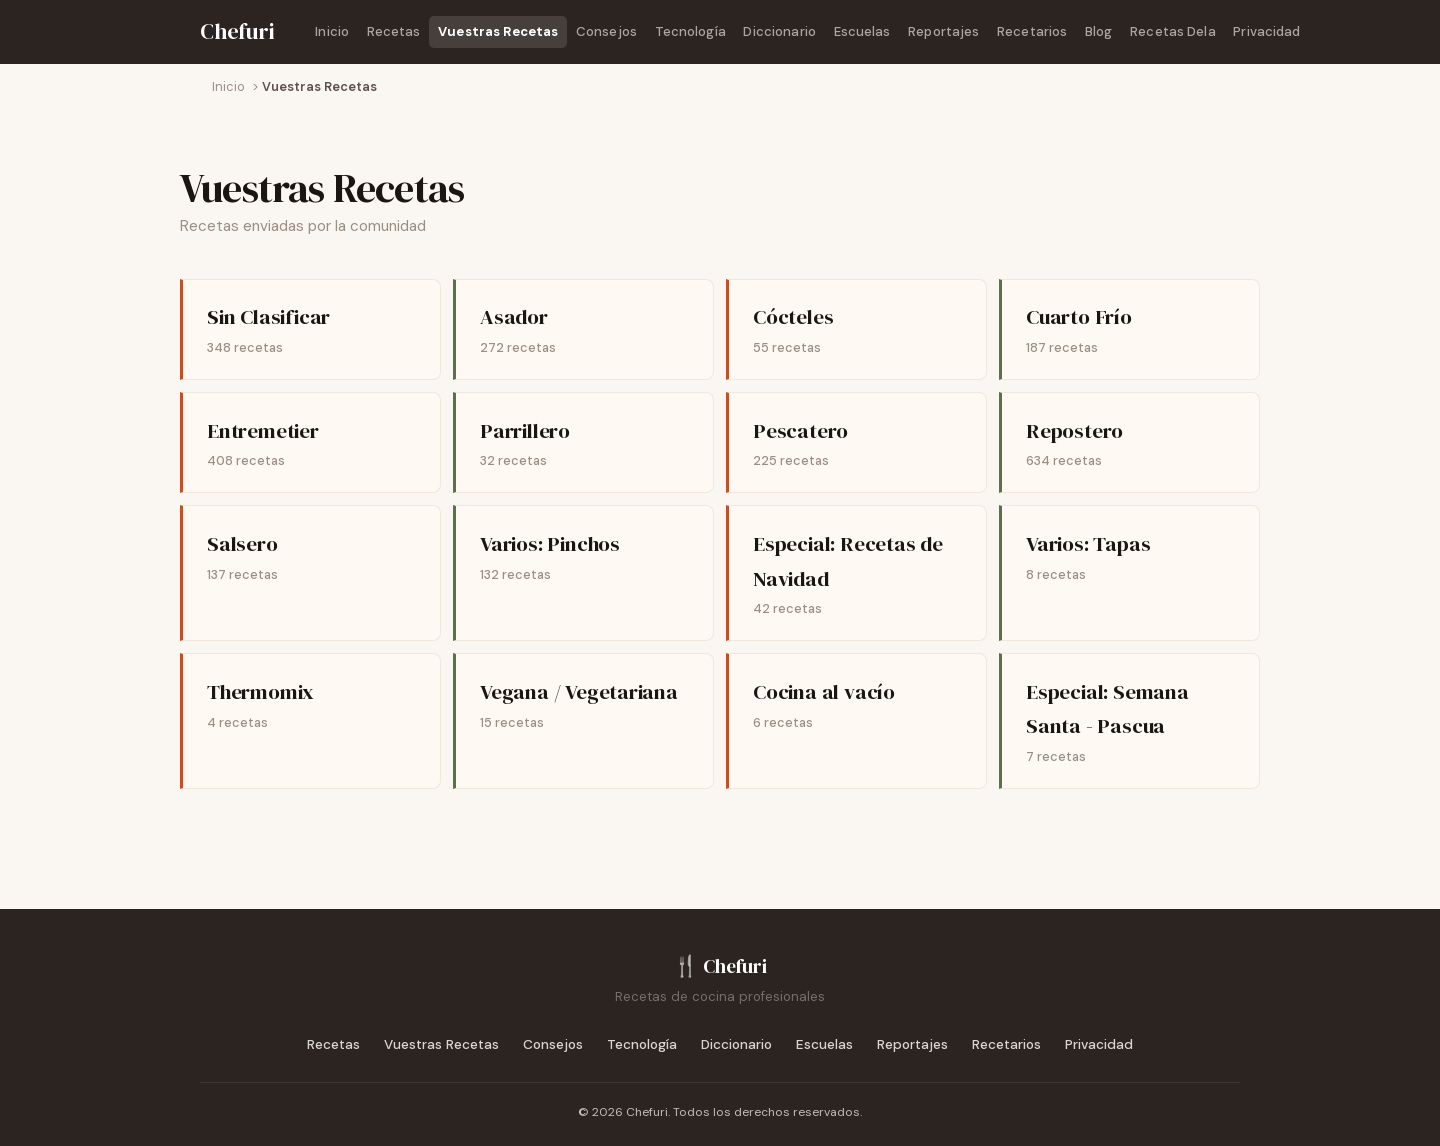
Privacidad (1266, 31)
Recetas (394, 31)
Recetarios (1032, 31)
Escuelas (862, 31)
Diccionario (779, 31)
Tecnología (690, 31)
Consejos (606, 31)
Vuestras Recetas (498, 31)
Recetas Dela (1173, 31)
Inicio (332, 31)
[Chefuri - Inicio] (237, 32)
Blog (1099, 31)
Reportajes (943, 31)
